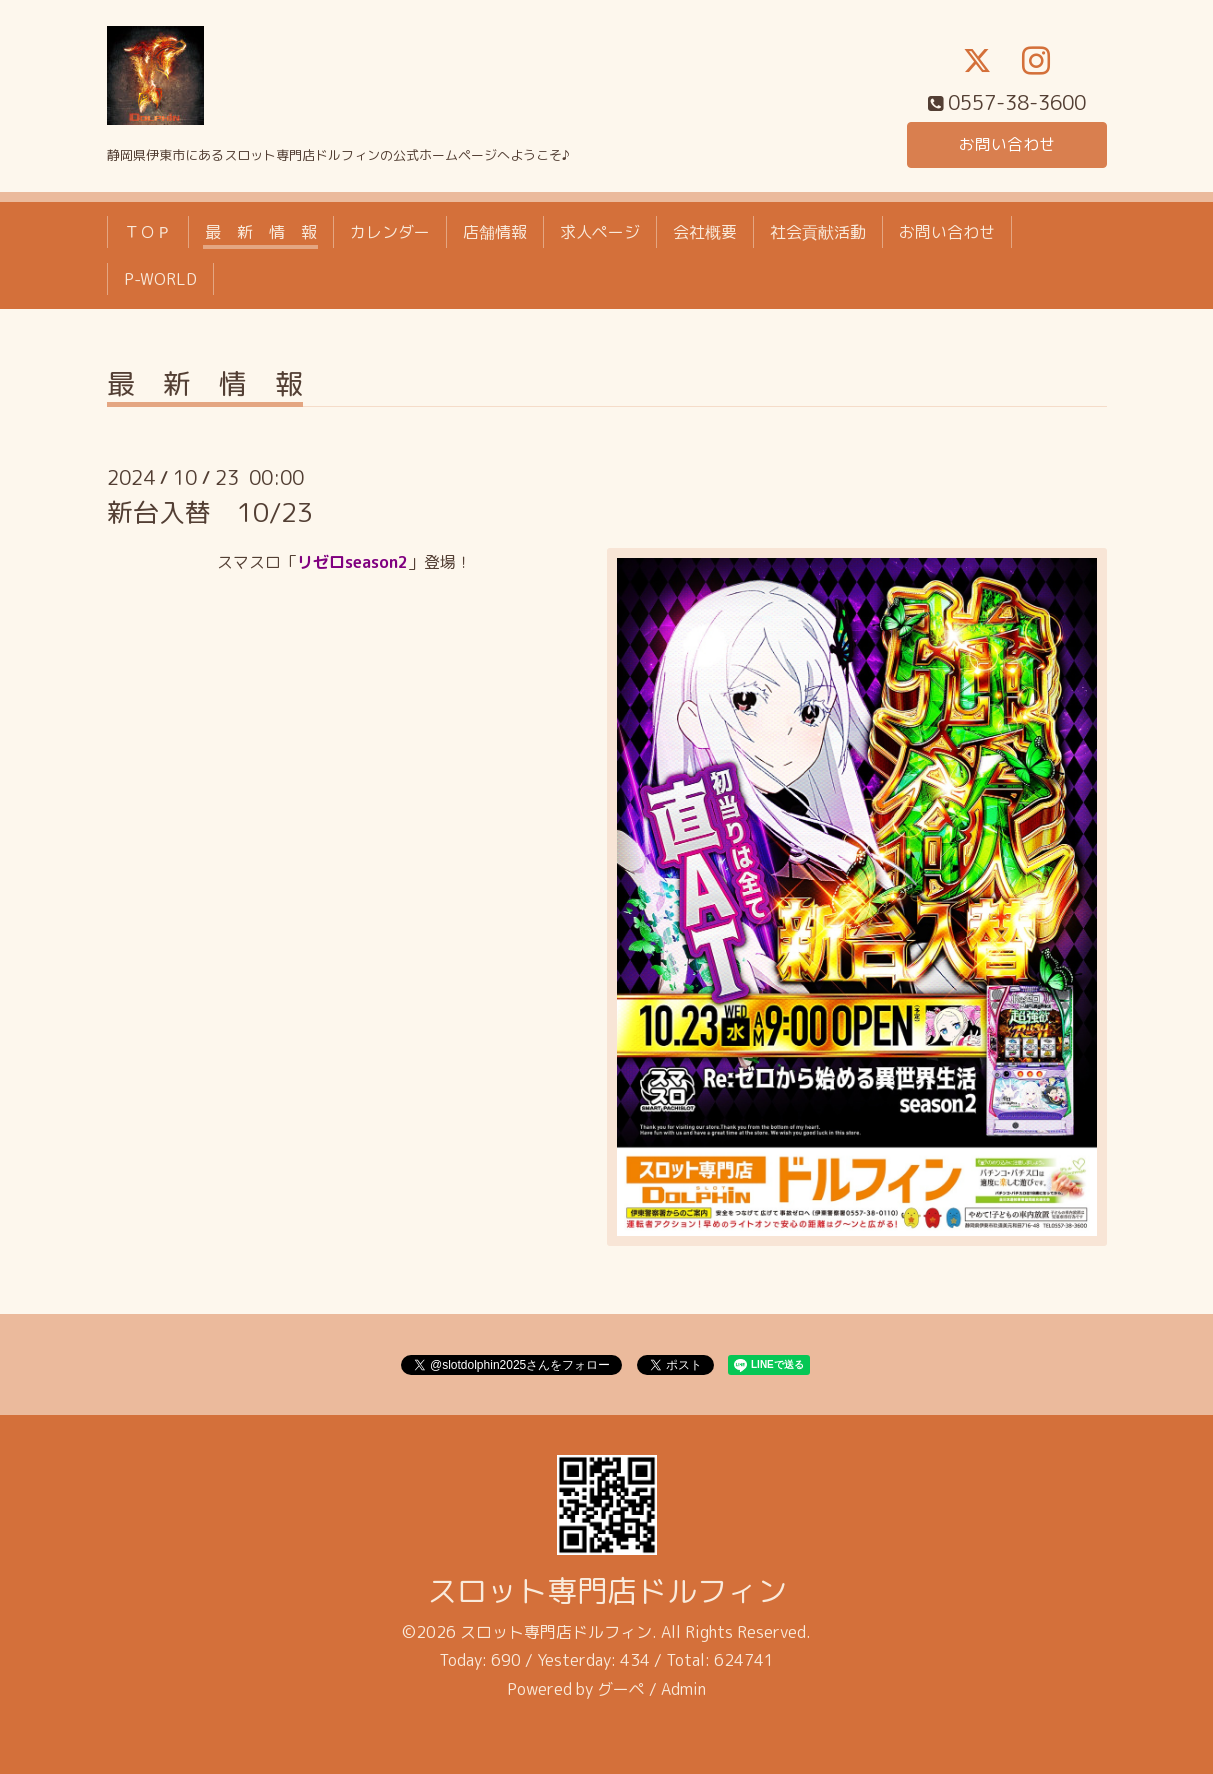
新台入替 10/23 (210, 512)
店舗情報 (495, 232)
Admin (683, 1689)
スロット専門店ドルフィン (607, 1591)
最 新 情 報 (261, 232)
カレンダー (390, 232)
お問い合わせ (1007, 144)
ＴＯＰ (148, 232)
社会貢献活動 (818, 232)
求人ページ (600, 232)
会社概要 (705, 232)
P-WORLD (160, 279)
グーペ (621, 1689)
